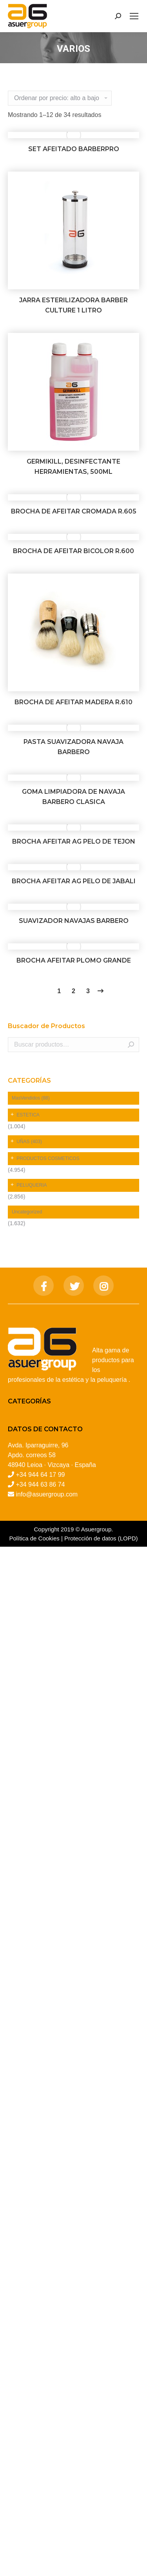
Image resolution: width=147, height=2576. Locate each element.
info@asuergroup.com (47, 1494)
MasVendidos (31, 1098)
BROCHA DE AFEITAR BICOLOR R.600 (73, 551)
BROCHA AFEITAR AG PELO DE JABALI (74, 881)
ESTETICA (28, 1115)
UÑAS (29, 1141)
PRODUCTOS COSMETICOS (47, 1158)
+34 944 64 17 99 (40, 1474)
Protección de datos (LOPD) (101, 1538)
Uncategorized (27, 1212)
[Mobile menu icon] (134, 16)
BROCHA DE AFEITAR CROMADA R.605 (73, 511)
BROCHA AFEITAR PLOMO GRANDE (73, 960)
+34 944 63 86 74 (40, 1484)
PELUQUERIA (31, 1185)
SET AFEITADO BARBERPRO (73, 149)
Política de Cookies (34, 1538)
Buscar (131, 1044)
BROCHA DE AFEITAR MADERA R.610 (73, 702)
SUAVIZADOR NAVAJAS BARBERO (74, 920)
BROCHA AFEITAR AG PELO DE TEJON (73, 841)
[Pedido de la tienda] (60, 98)
